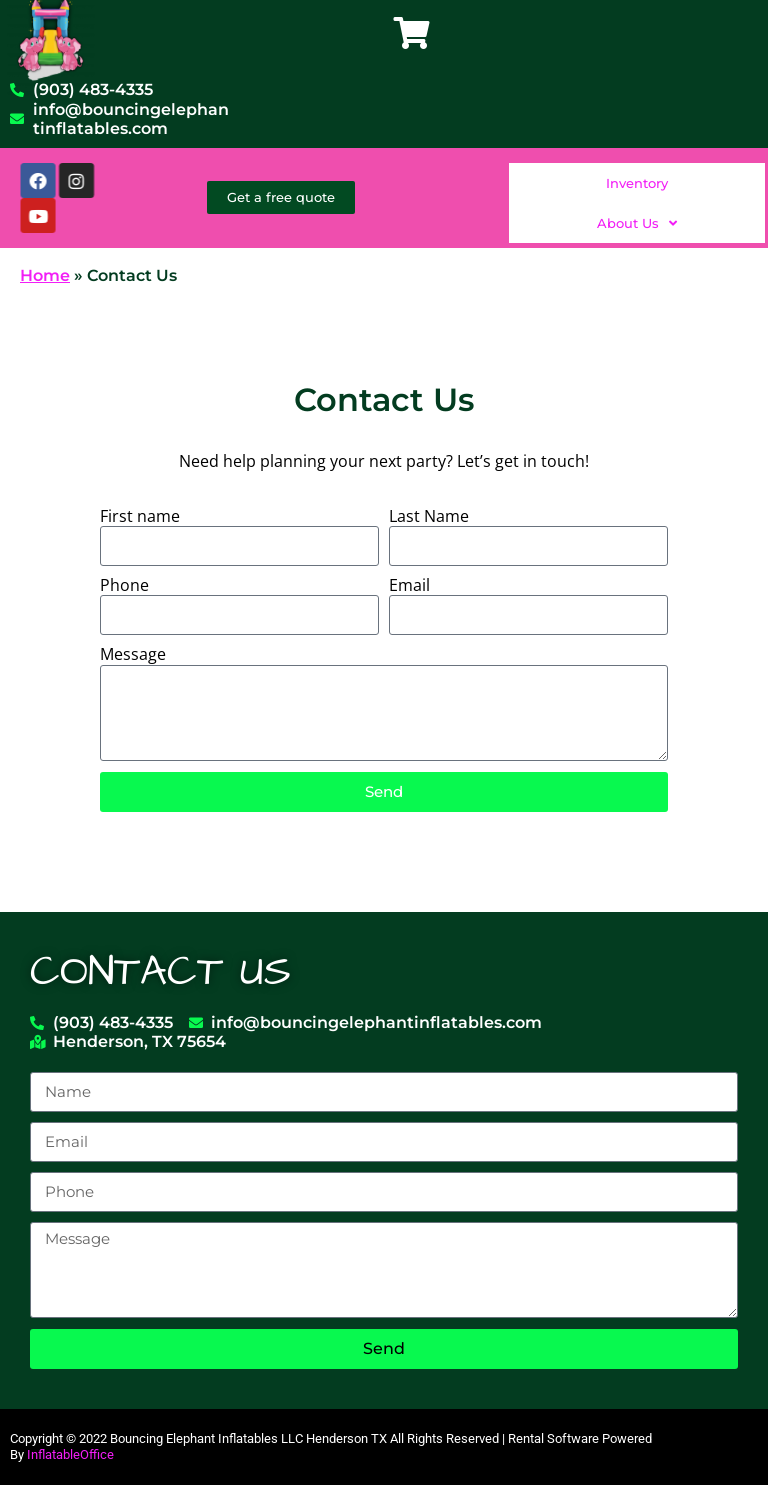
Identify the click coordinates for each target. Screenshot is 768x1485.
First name (140, 516)
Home (45, 275)
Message (133, 654)
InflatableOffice (70, 1454)
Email (409, 585)
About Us (637, 222)
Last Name (429, 516)
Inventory (637, 183)
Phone (124, 585)
